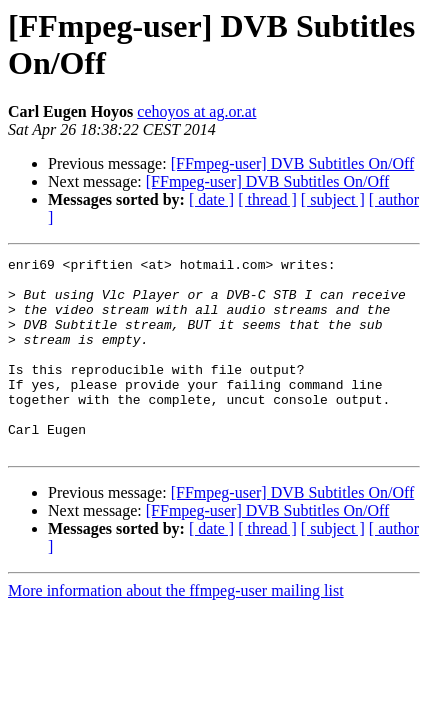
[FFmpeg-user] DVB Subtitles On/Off (293, 163)
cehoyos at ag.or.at (196, 111)
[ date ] (211, 199)
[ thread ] (267, 199)
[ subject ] (333, 199)
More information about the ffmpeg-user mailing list (176, 629)
